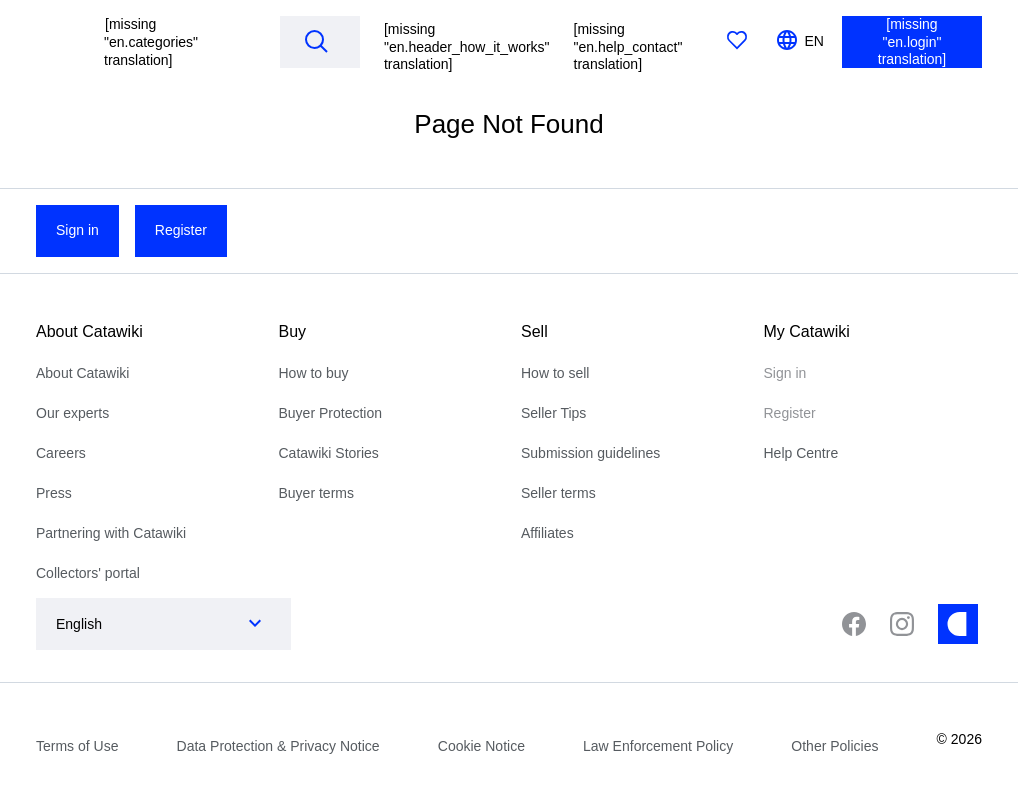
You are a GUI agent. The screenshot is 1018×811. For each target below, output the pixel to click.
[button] (176, 42)
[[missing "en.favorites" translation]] (737, 42)
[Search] (316, 41)
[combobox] (143, 624)
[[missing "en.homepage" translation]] (58, 42)
